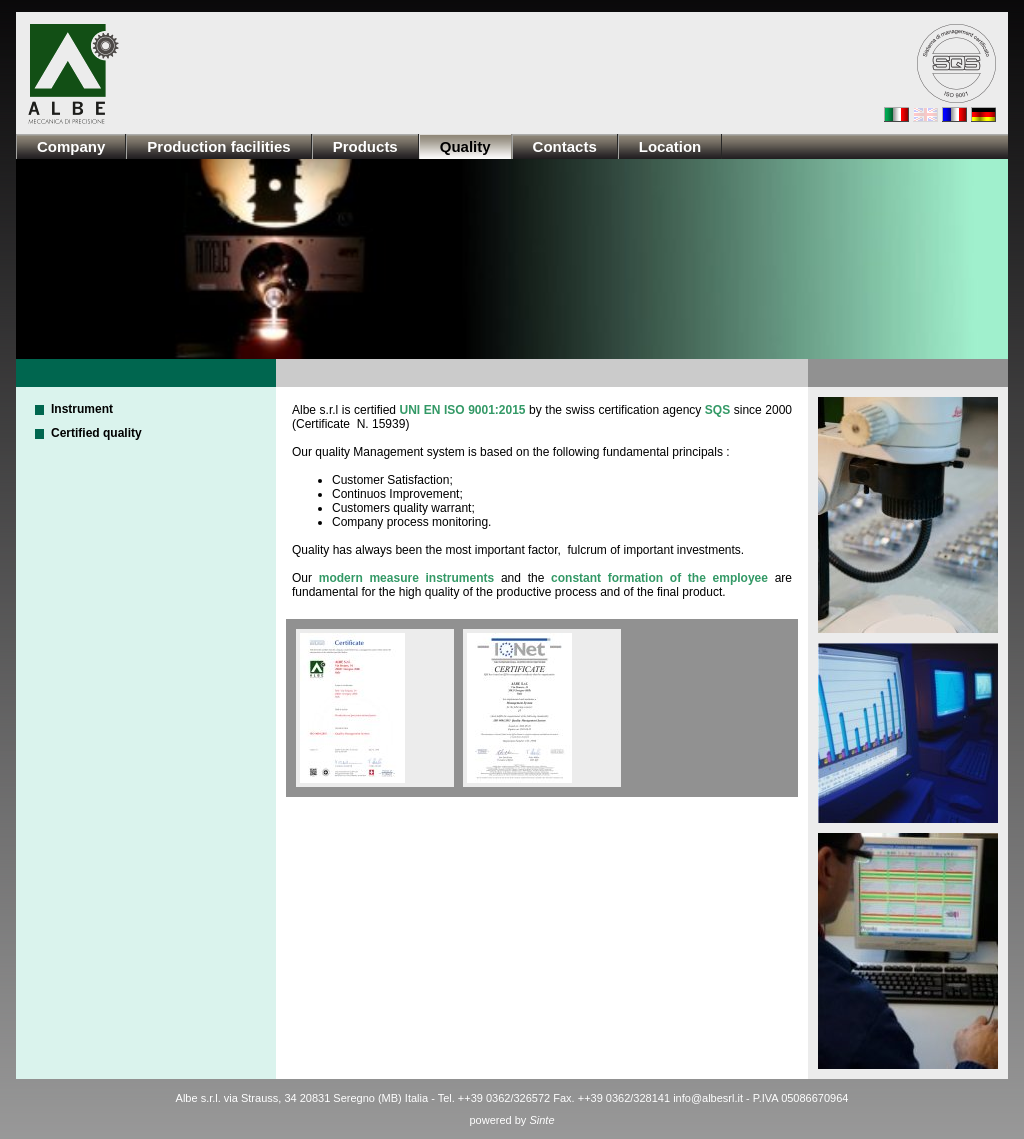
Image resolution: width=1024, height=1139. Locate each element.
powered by (511, 1120)
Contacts (565, 146)
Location (670, 146)
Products (365, 146)
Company (71, 146)
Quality (465, 146)
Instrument (82, 409)
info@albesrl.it (708, 1098)
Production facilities (218, 146)
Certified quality (96, 433)
